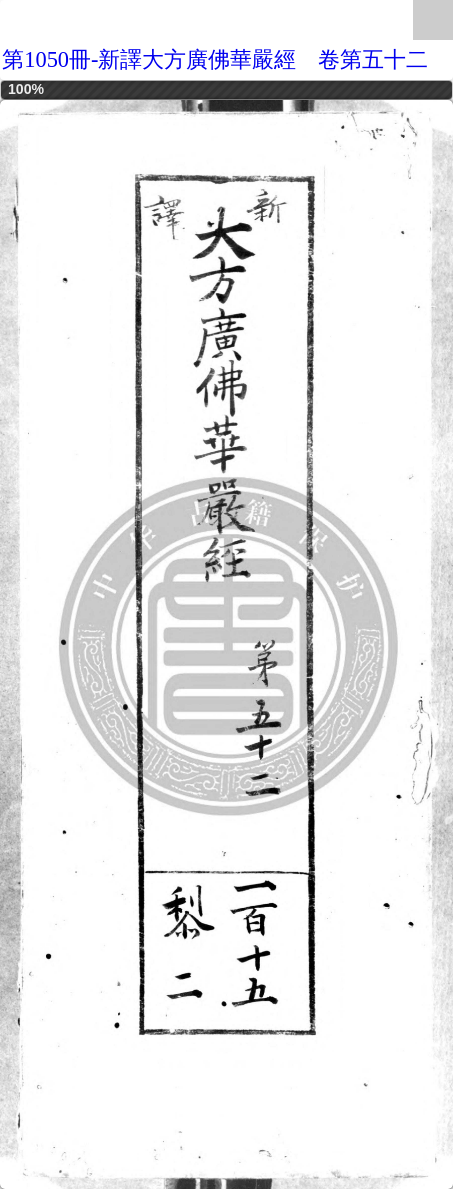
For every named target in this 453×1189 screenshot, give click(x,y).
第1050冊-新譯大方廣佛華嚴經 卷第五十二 (215, 59)
